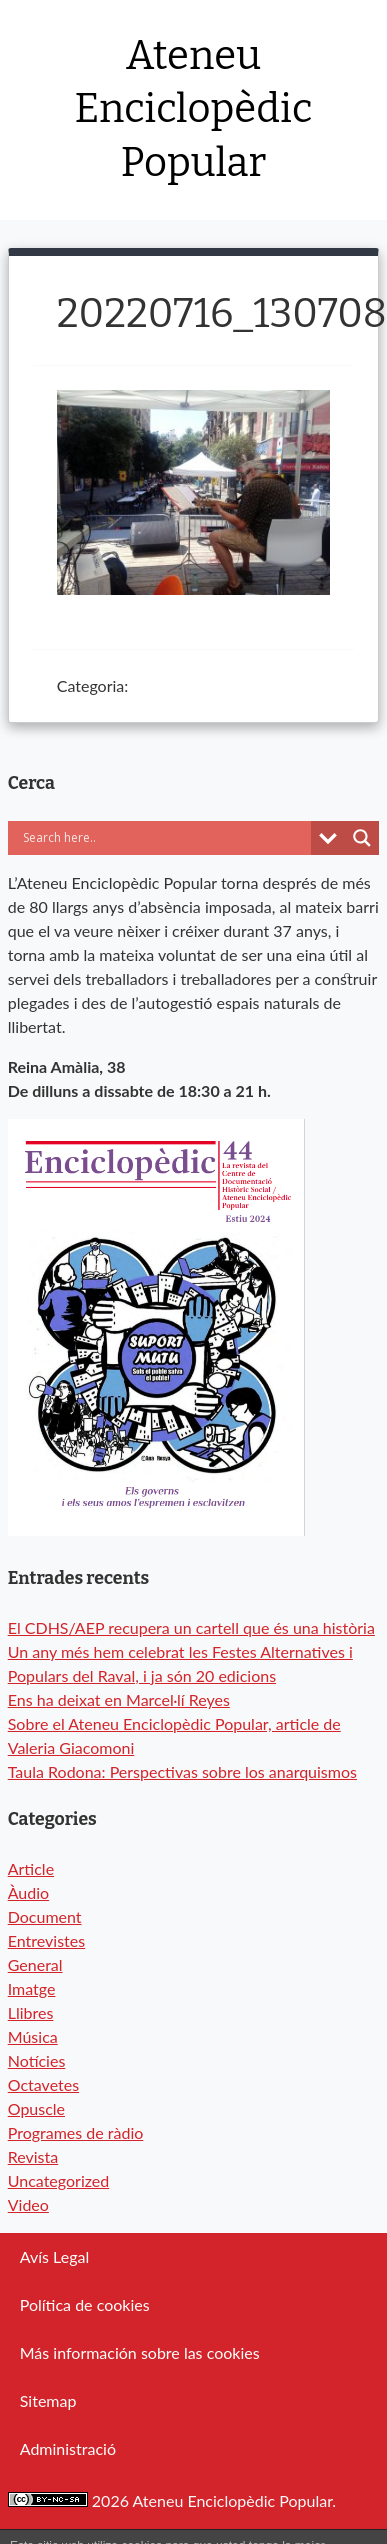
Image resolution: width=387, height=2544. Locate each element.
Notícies (37, 2060)
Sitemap (48, 2400)
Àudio (28, 1892)
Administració (68, 2448)
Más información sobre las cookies (140, 2352)
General (35, 1964)
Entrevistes (46, 1940)
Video (28, 2204)
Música (33, 2036)
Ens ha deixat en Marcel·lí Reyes (119, 1699)
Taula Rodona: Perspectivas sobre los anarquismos (182, 1771)
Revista (33, 2156)
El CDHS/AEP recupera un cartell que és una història (191, 1627)
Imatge (32, 1988)
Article (31, 1868)
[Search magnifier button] (362, 838)
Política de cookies (85, 2304)
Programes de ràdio (76, 2132)
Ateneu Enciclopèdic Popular (194, 109)
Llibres (31, 2012)
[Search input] (165, 838)
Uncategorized (59, 2180)
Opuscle (36, 2108)
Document (45, 1916)
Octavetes (43, 2084)
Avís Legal (54, 2256)
